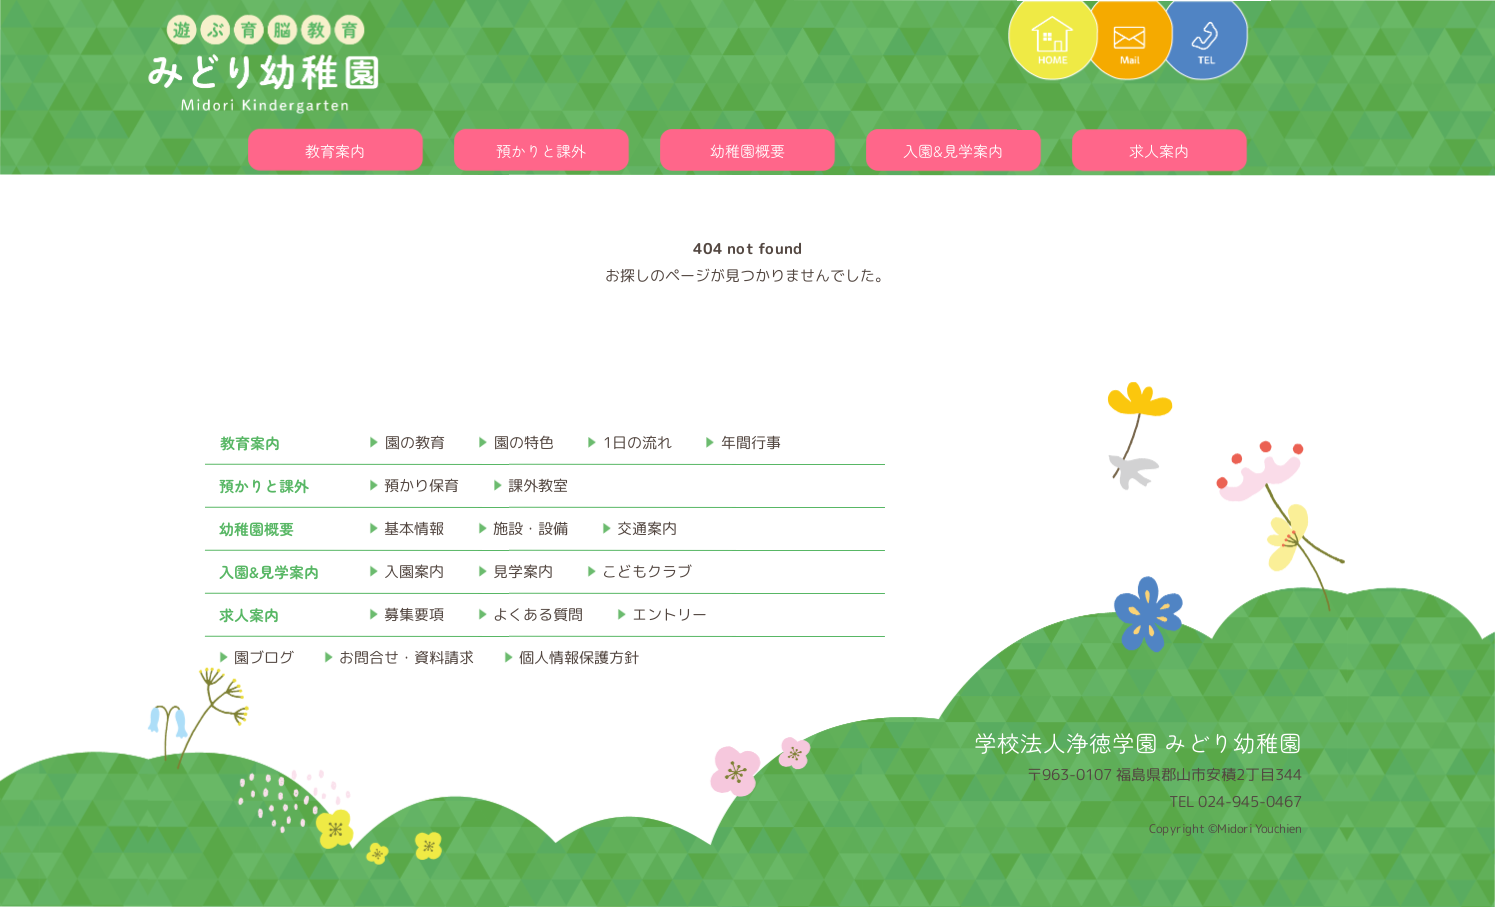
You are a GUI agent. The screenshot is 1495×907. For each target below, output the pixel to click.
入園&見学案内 (953, 150)
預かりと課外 (541, 150)
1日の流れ (637, 442)
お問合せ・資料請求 (406, 657)
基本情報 (414, 528)
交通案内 (647, 528)
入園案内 (414, 571)
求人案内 (1159, 150)
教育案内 (335, 150)
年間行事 (751, 442)
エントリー (669, 614)
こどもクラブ (647, 571)
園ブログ (264, 657)
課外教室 (538, 485)
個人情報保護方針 (579, 657)
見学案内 (523, 571)
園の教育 (415, 442)
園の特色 (524, 442)
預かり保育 (421, 485)
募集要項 (414, 614)
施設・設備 (530, 528)
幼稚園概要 (747, 150)
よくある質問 (538, 614)
